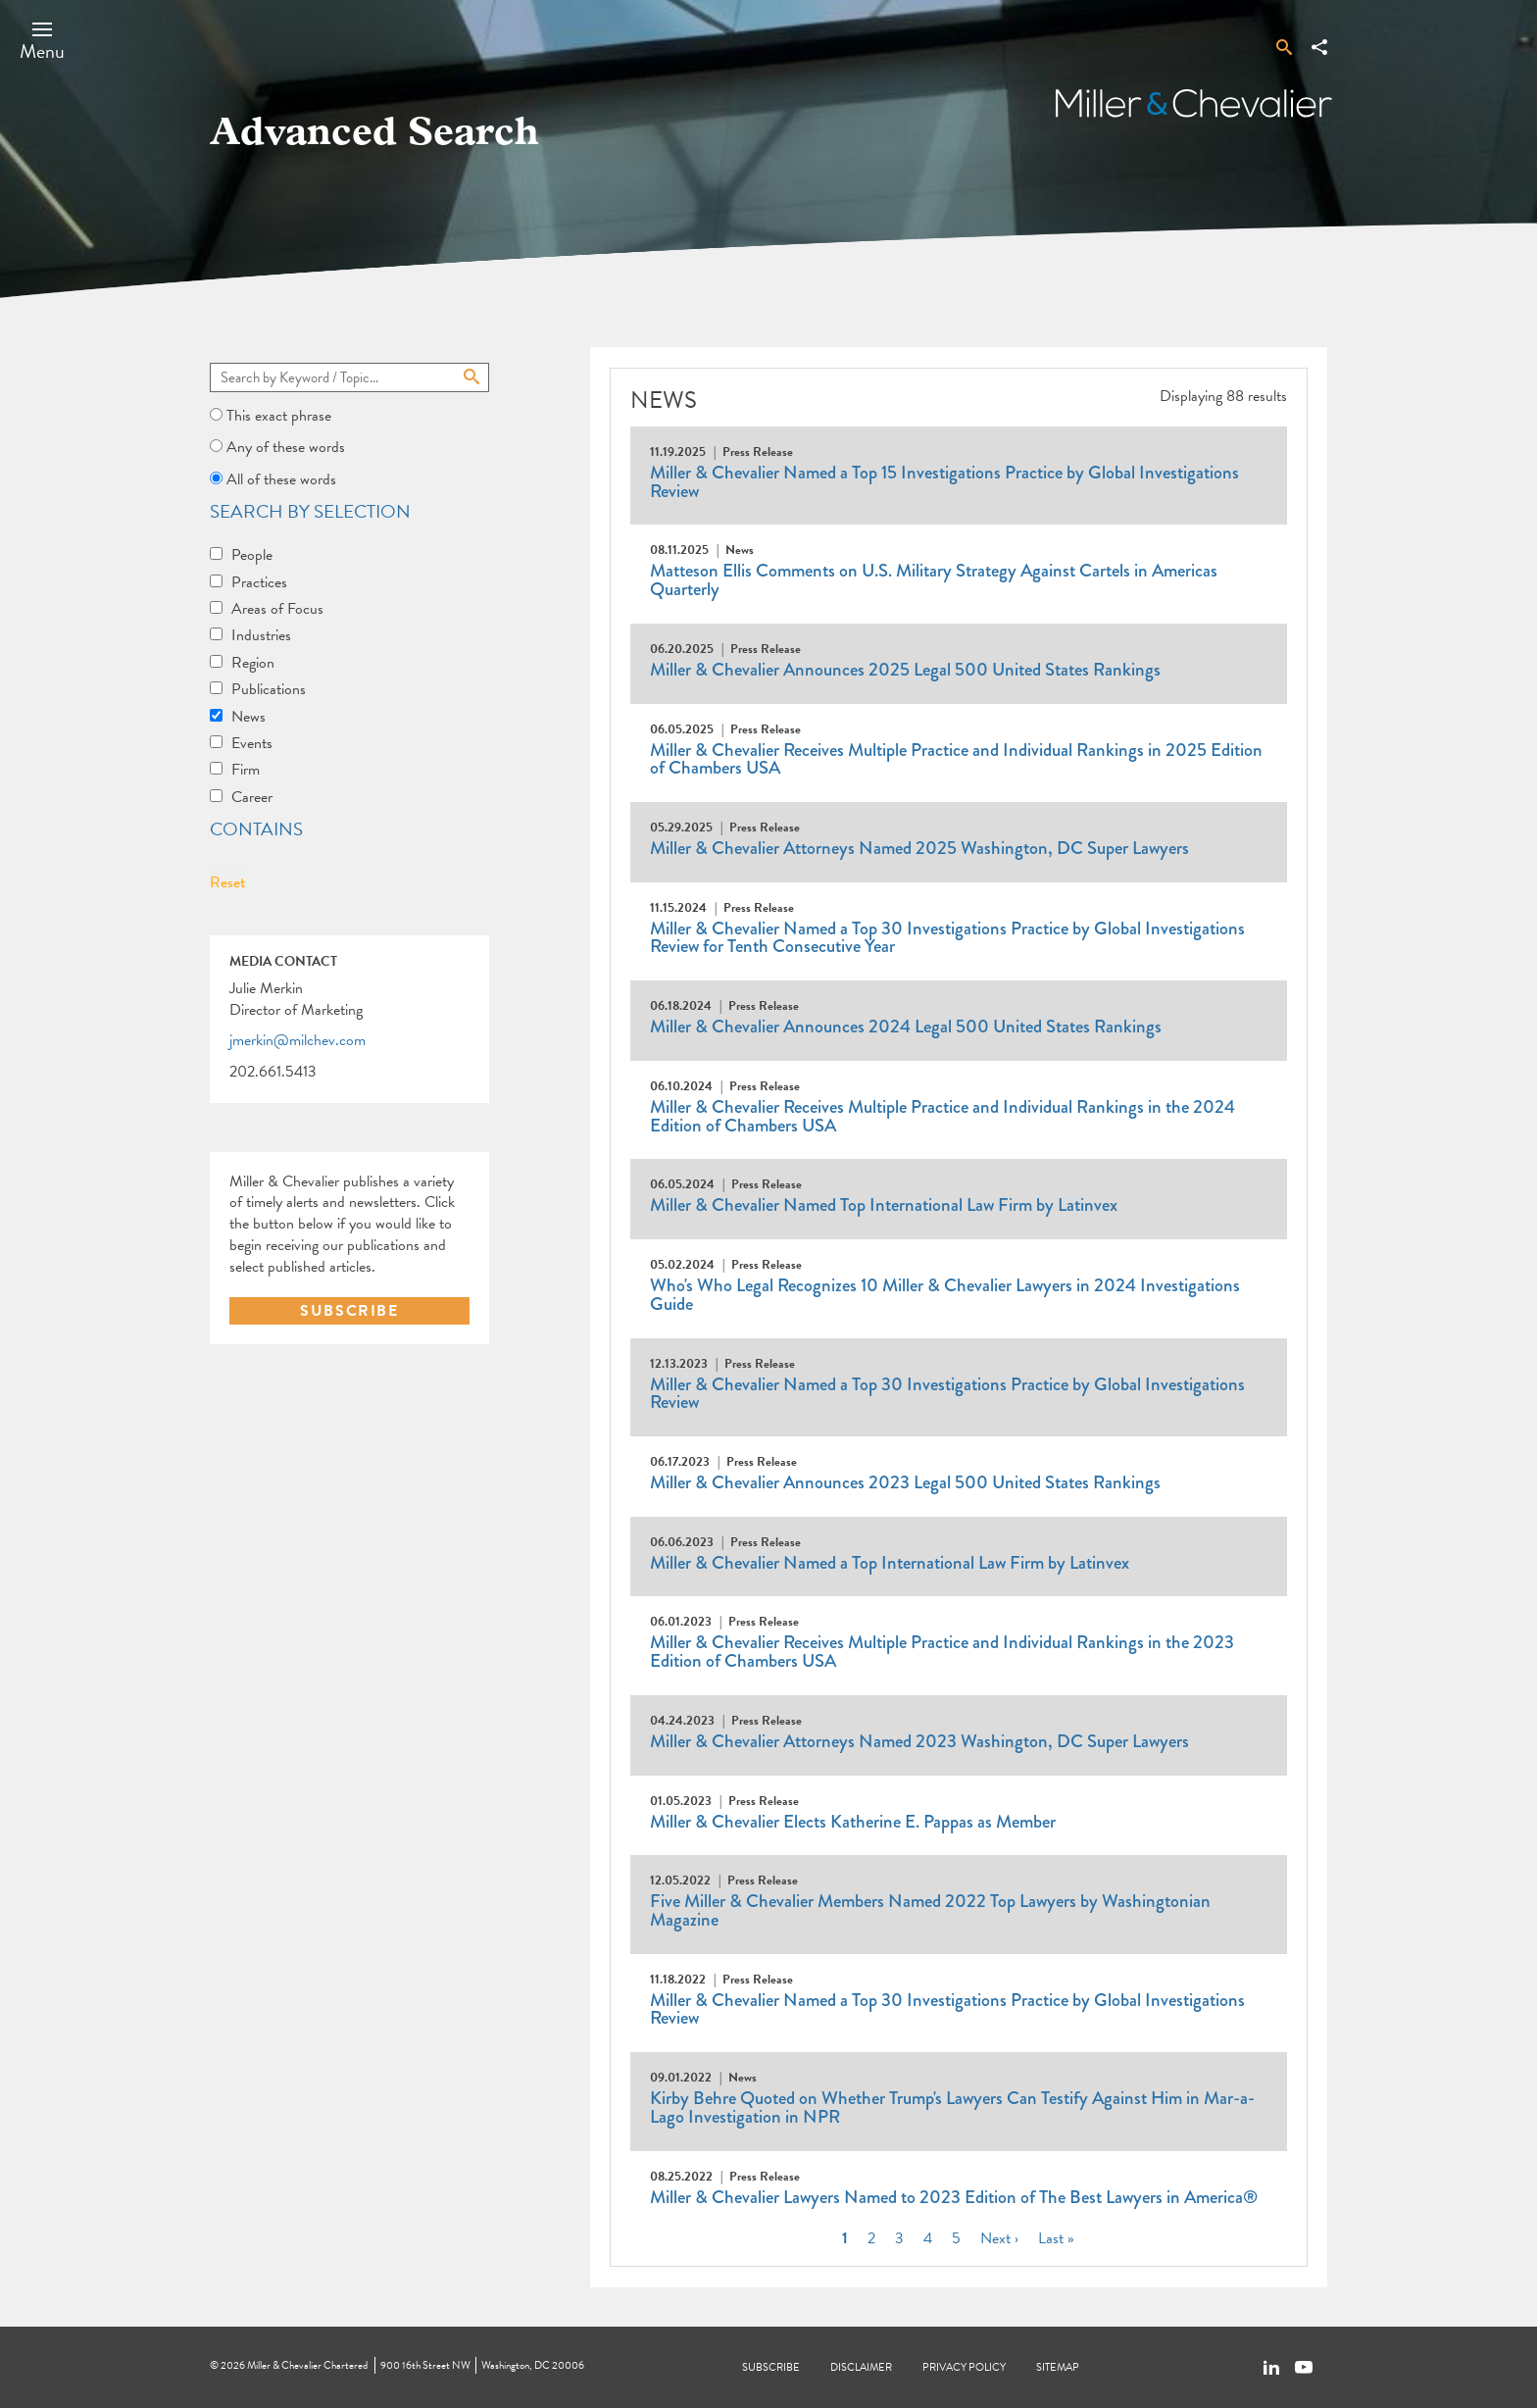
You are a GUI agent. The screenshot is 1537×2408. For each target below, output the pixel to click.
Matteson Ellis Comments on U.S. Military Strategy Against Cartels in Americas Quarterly (933, 580)
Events (252, 743)
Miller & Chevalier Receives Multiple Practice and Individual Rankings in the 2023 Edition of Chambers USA (942, 1652)
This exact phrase (278, 415)
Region (252, 663)
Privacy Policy (964, 2367)
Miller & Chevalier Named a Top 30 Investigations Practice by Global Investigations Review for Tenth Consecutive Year (947, 938)
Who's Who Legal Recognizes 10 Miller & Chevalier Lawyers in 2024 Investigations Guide (945, 1295)
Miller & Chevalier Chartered (307, 2365)
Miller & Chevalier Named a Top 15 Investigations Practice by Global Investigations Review (944, 482)
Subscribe (771, 2367)
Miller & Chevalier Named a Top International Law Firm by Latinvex (889, 1563)
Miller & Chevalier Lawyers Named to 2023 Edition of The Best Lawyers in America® (954, 2197)
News (248, 716)
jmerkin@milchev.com (297, 1041)
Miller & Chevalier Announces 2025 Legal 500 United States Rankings (905, 669)
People (252, 555)
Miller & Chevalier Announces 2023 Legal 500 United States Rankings (905, 1482)
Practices (259, 582)
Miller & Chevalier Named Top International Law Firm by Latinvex (883, 1205)
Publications (268, 689)
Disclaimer (861, 2367)
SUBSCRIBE (349, 1311)
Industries (261, 635)
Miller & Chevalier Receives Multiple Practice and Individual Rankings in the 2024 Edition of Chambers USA (942, 1116)
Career (252, 797)
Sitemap (1057, 2367)
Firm (245, 769)
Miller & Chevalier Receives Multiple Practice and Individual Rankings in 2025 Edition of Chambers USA (956, 759)
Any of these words (285, 447)
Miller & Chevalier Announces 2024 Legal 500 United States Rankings (906, 1026)
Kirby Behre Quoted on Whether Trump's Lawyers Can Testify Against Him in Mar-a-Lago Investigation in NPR (952, 2107)
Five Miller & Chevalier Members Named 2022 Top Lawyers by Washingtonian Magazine (930, 1910)
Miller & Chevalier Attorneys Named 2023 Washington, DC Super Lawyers (919, 1741)
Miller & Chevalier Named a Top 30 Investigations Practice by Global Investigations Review (947, 1394)
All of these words (281, 479)
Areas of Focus (277, 609)
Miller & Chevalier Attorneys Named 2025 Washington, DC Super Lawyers (919, 848)
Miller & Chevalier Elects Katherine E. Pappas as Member (853, 1821)
